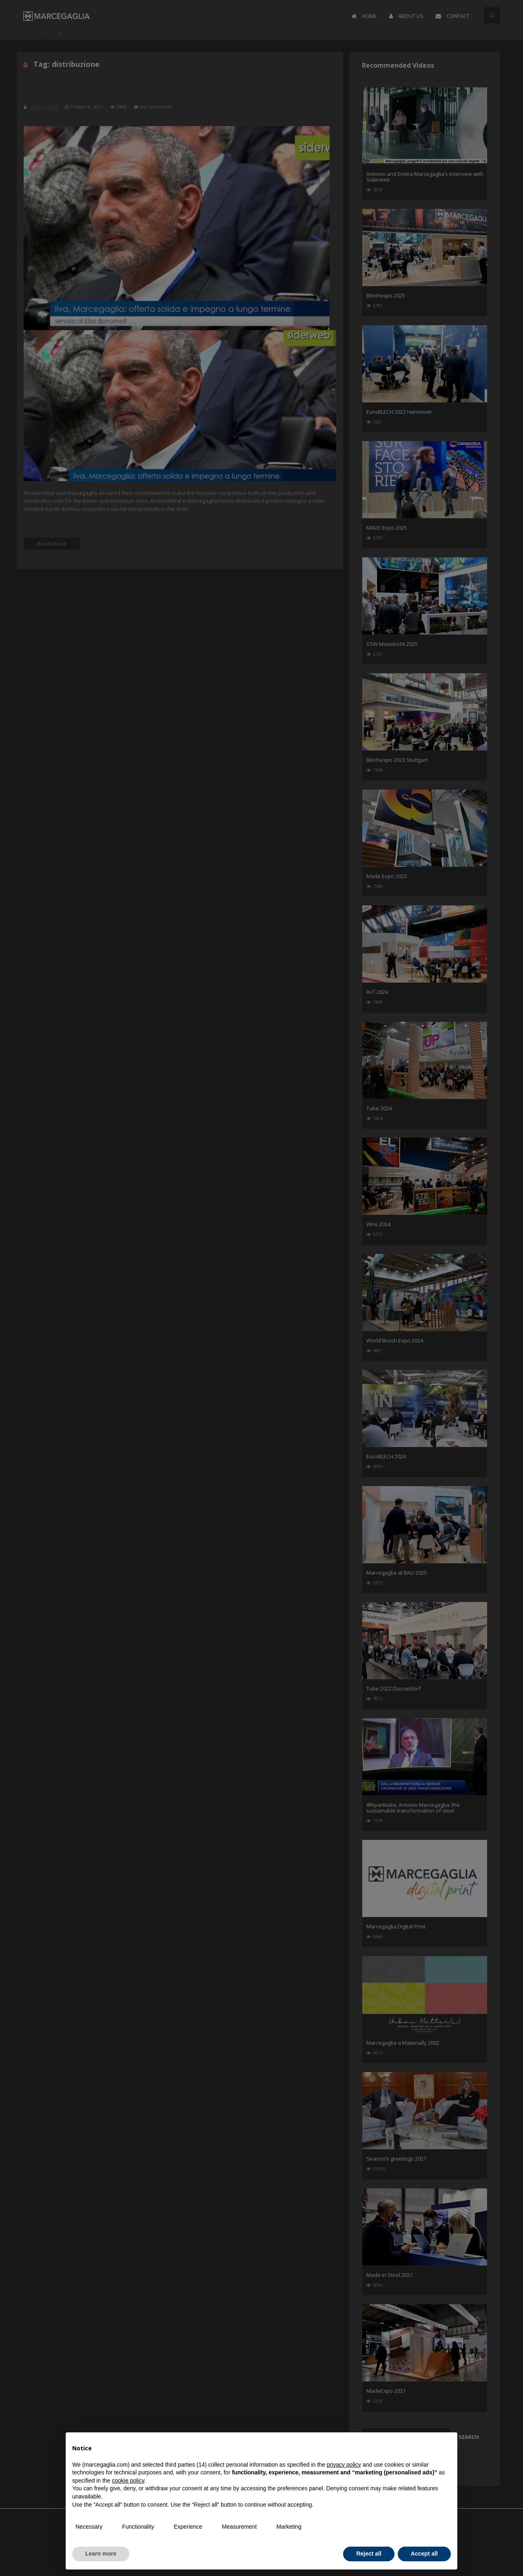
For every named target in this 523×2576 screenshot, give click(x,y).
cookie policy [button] (128, 2480)
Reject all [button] (368, 2553)
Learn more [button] (100, 2553)
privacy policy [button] (344, 2464)
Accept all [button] (424, 2553)
